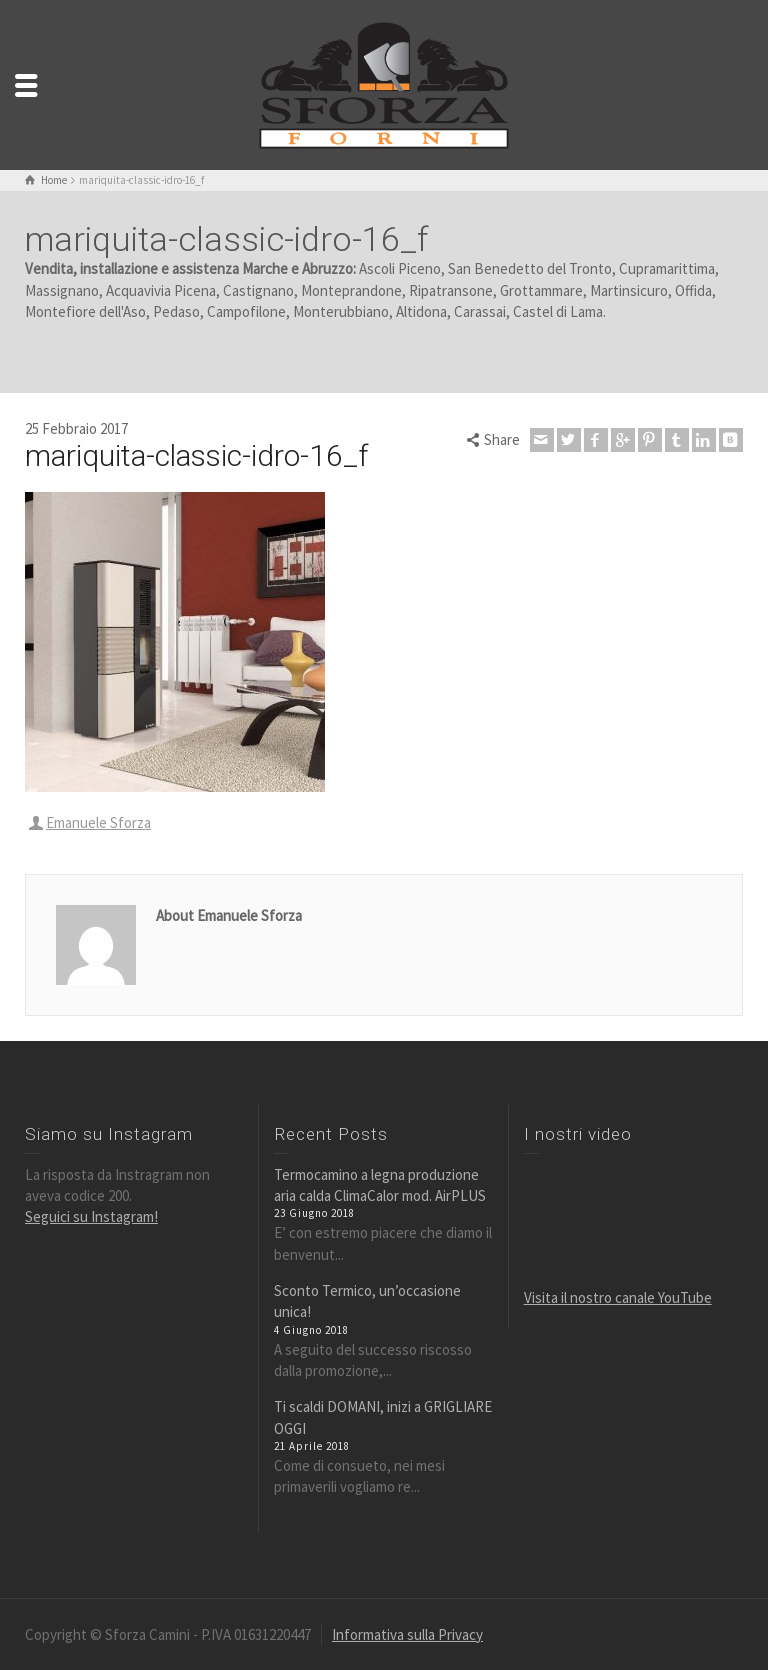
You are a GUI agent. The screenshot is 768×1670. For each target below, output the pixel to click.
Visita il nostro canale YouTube (618, 1297)
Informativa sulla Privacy (407, 1634)
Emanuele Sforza (98, 822)
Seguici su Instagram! (91, 1216)
